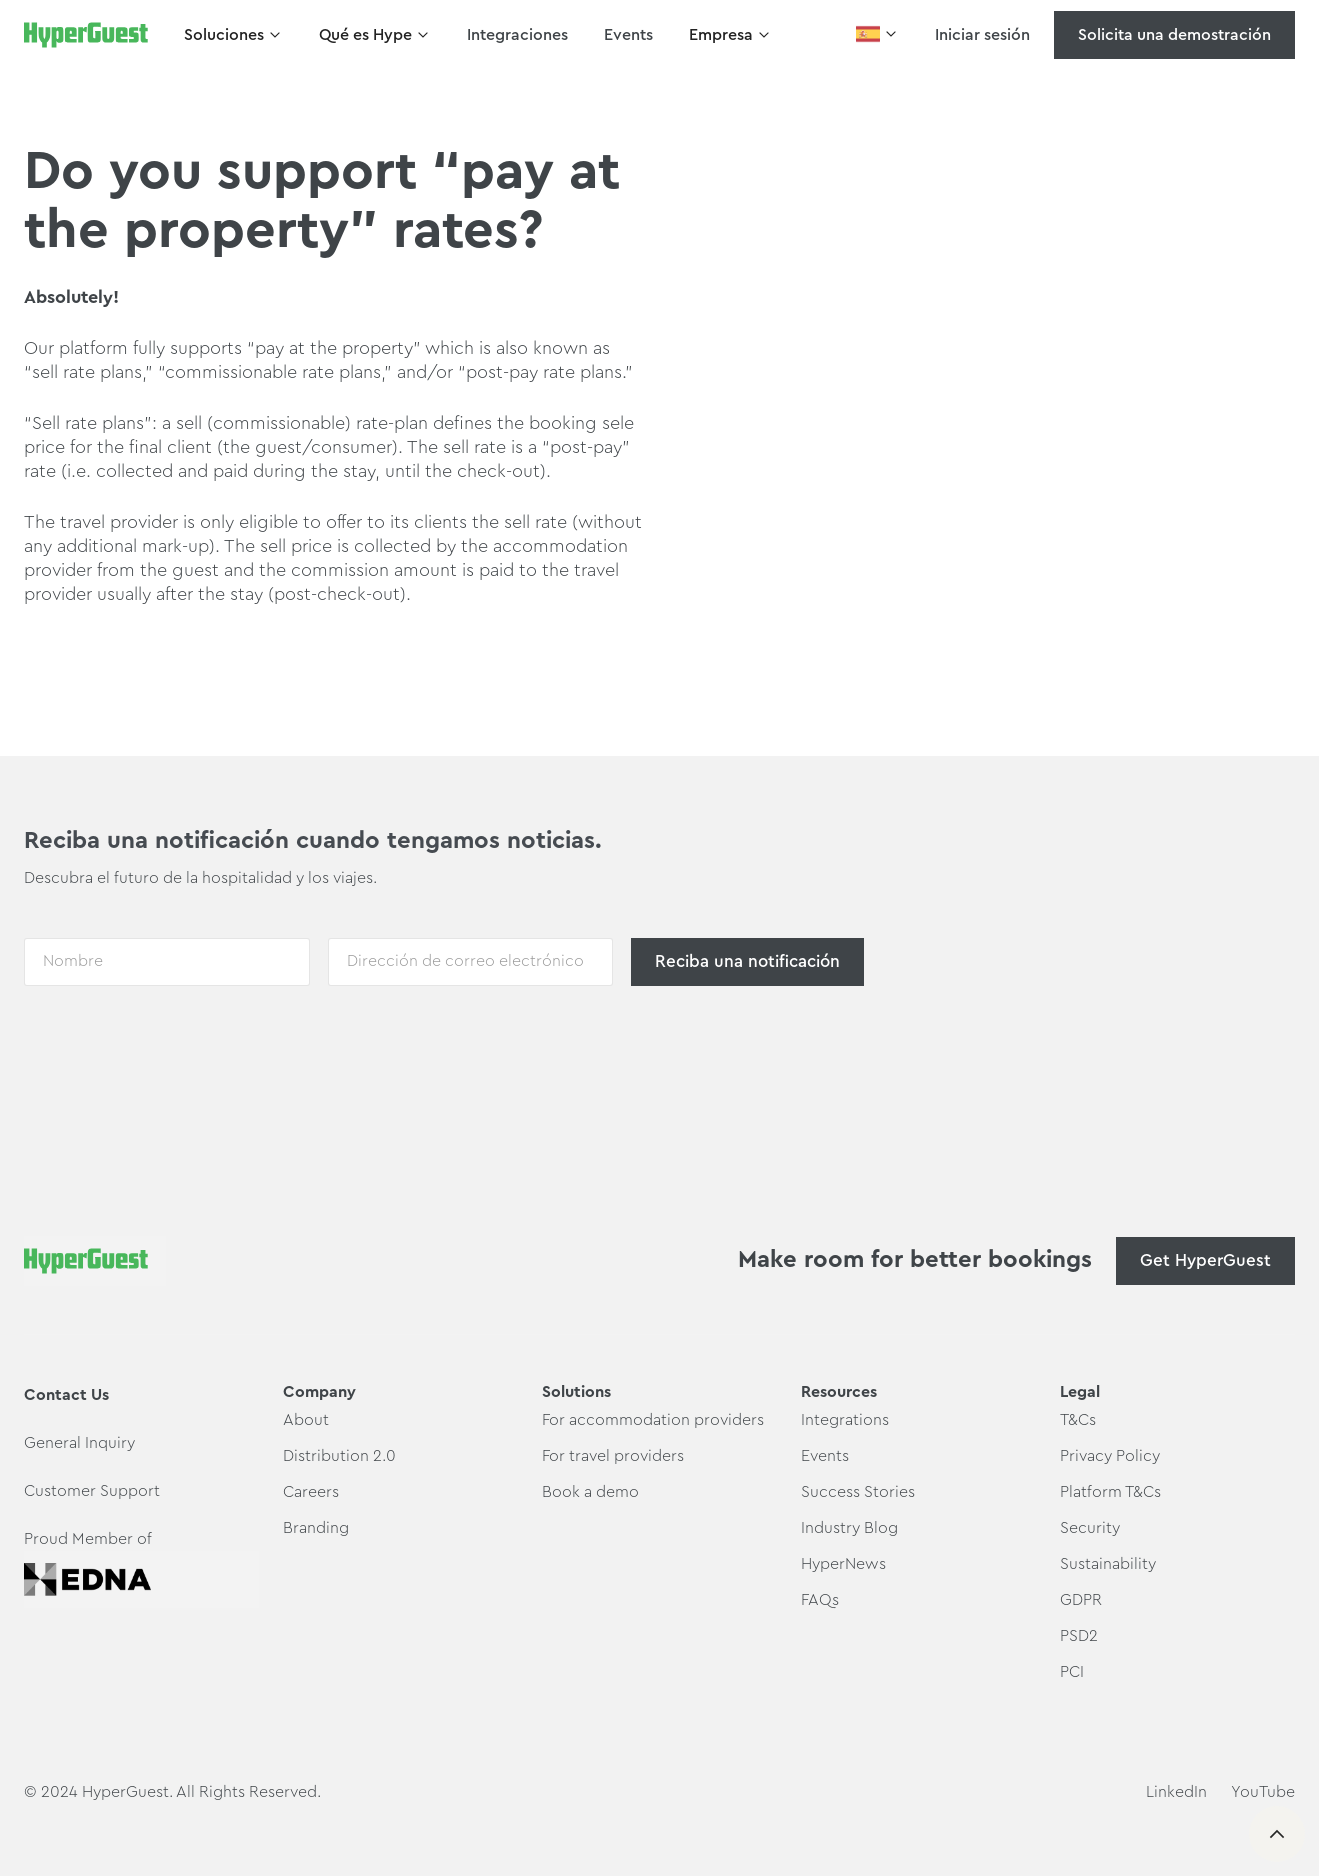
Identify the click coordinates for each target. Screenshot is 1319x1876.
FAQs (820, 1600)
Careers (311, 1492)
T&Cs (1078, 1420)
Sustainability (1108, 1564)
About (306, 1420)
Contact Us (66, 1395)
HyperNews (843, 1564)
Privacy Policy (1110, 1456)
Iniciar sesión (982, 35)
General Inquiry (79, 1443)
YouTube (1263, 1792)
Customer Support (92, 1491)
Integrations (845, 1420)
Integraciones (517, 35)
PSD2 (1079, 1636)
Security (1090, 1528)
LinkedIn (1176, 1792)
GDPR (1081, 1600)
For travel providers (613, 1456)
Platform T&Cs (1110, 1492)
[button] (233, 35)
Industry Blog (849, 1528)
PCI (1072, 1672)
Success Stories (858, 1492)
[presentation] (176, 1045)
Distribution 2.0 (339, 1456)
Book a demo (590, 1492)
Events (628, 35)
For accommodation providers (653, 1420)
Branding (316, 1528)
